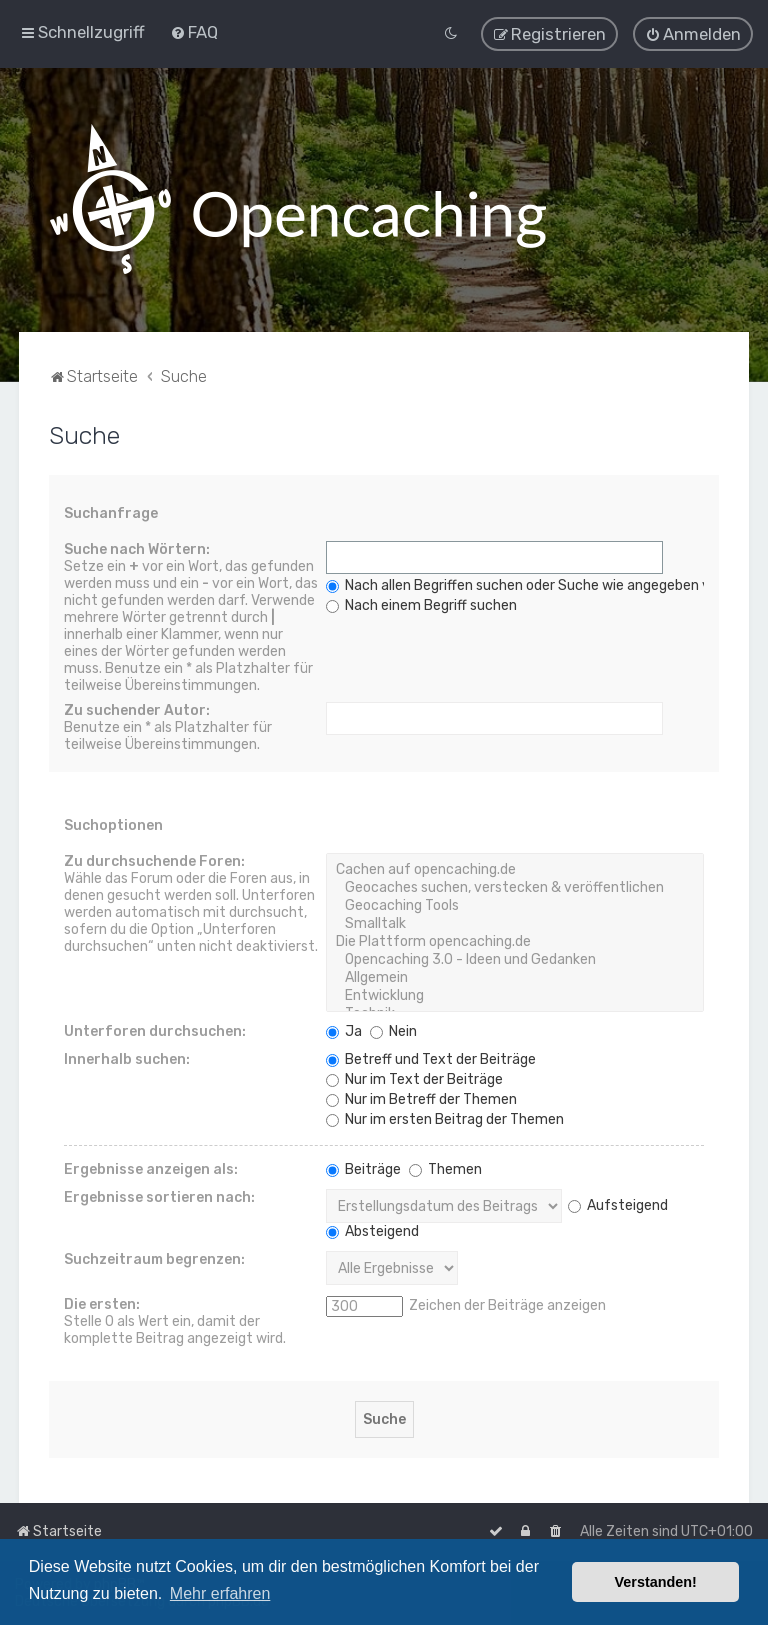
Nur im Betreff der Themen (421, 1098)
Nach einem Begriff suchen (421, 604)
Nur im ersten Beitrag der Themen (445, 1118)
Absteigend (372, 1230)
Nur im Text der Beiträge (414, 1078)
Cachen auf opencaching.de (514, 869)
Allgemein (514, 977)
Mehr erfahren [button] (220, 1593)
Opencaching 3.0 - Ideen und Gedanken (514, 959)
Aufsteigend (618, 1204)
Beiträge (363, 1168)
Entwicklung (514, 995)
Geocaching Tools (514, 905)
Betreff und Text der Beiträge (431, 1058)
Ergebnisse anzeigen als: (151, 1168)
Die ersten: (102, 1303)
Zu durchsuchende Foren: (154, 860)
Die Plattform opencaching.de (514, 941)
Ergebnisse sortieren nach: (159, 1196)
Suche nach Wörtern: (137, 548)
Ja (344, 1030)
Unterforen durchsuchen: (155, 1030)
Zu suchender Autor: (137, 709)
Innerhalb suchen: (127, 1058)
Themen (445, 1168)
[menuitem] (194, 32)
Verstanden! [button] (656, 1582)
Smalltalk (514, 923)
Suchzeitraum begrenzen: (154, 1258)
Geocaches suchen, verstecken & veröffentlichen (514, 887)
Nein (393, 1030)
